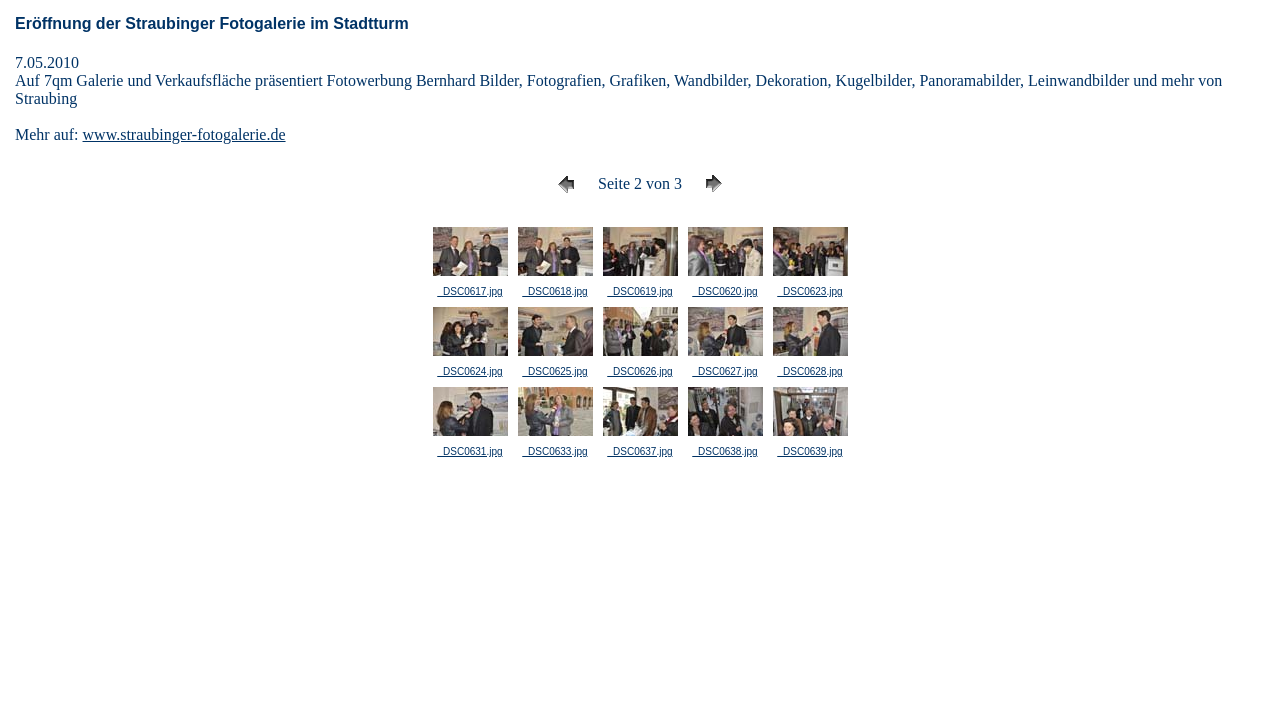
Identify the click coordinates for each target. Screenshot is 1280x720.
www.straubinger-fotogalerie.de (184, 134)
